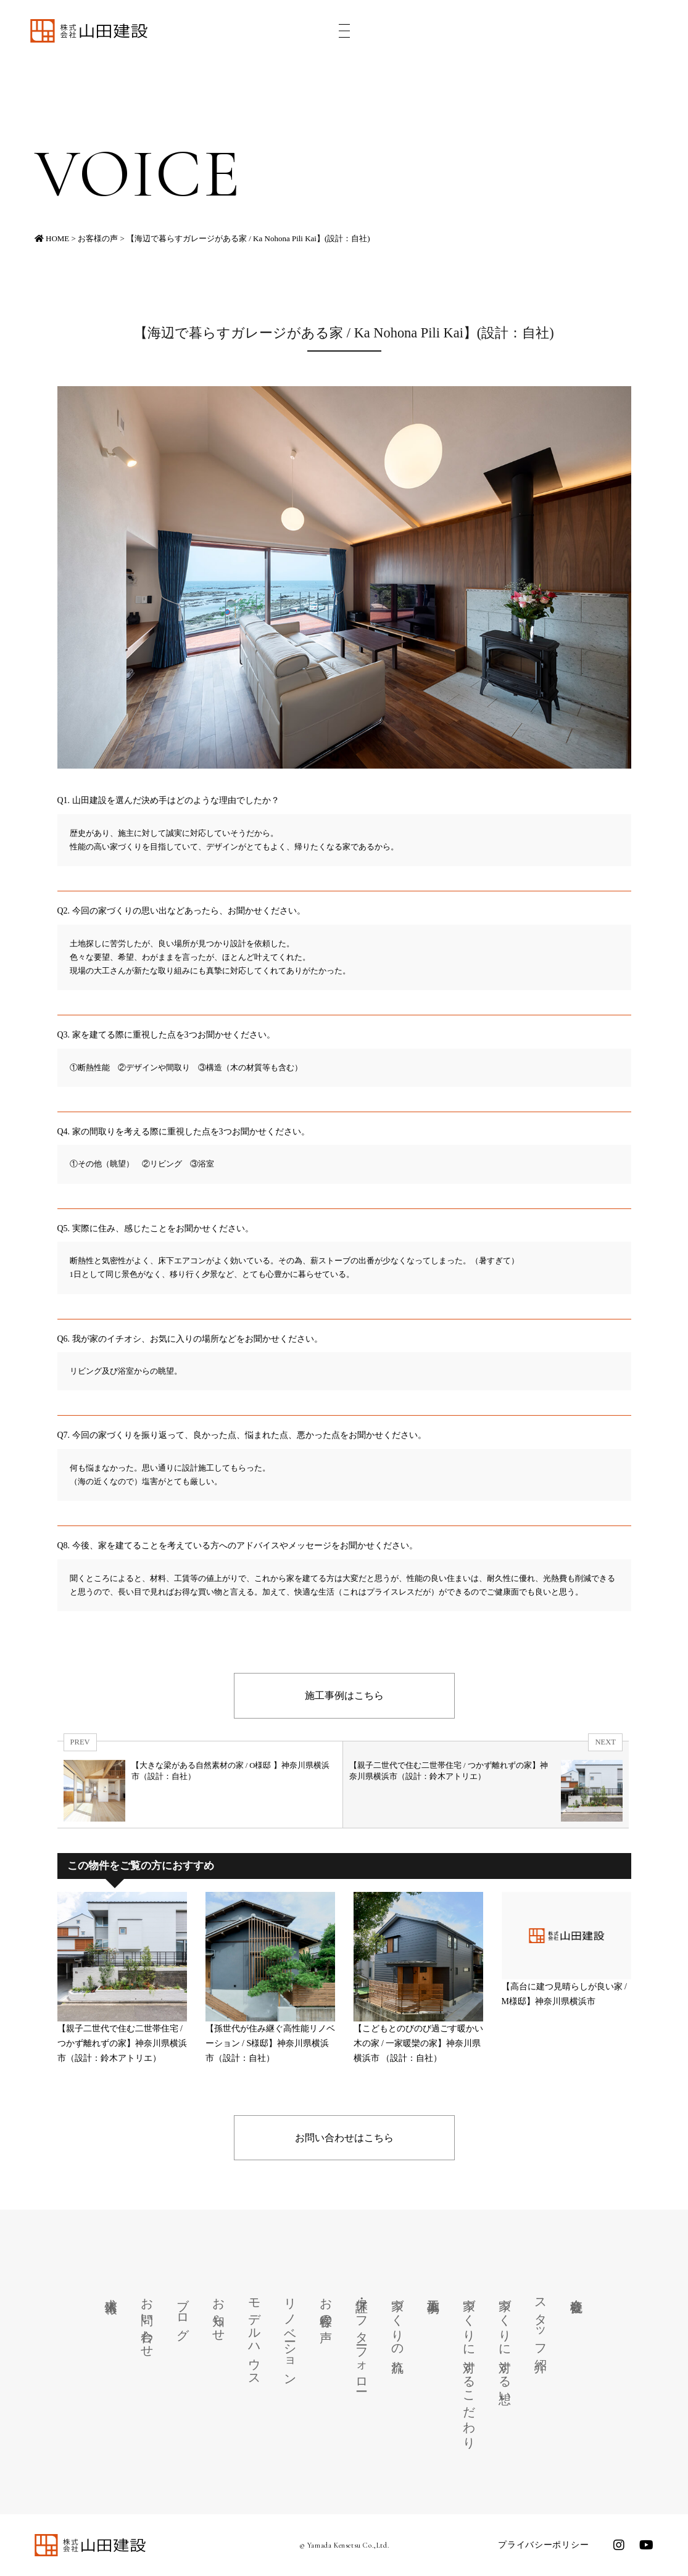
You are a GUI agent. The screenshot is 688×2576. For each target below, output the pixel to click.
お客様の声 (326, 2306)
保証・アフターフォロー (362, 2338)
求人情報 (111, 2291)
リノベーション (290, 2335)
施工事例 (434, 2291)
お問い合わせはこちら (344, 2137)
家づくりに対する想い (505, 2344)
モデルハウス (255, 2335)
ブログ (183, 2312)
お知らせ (219, 2313)
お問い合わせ (147, 2321)
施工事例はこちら (344, 1695)
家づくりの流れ (398, 2329)
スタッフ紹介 (541, 2321)
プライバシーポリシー (543, 2544)
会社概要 (577, 2291)
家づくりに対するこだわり (469, 2366)
